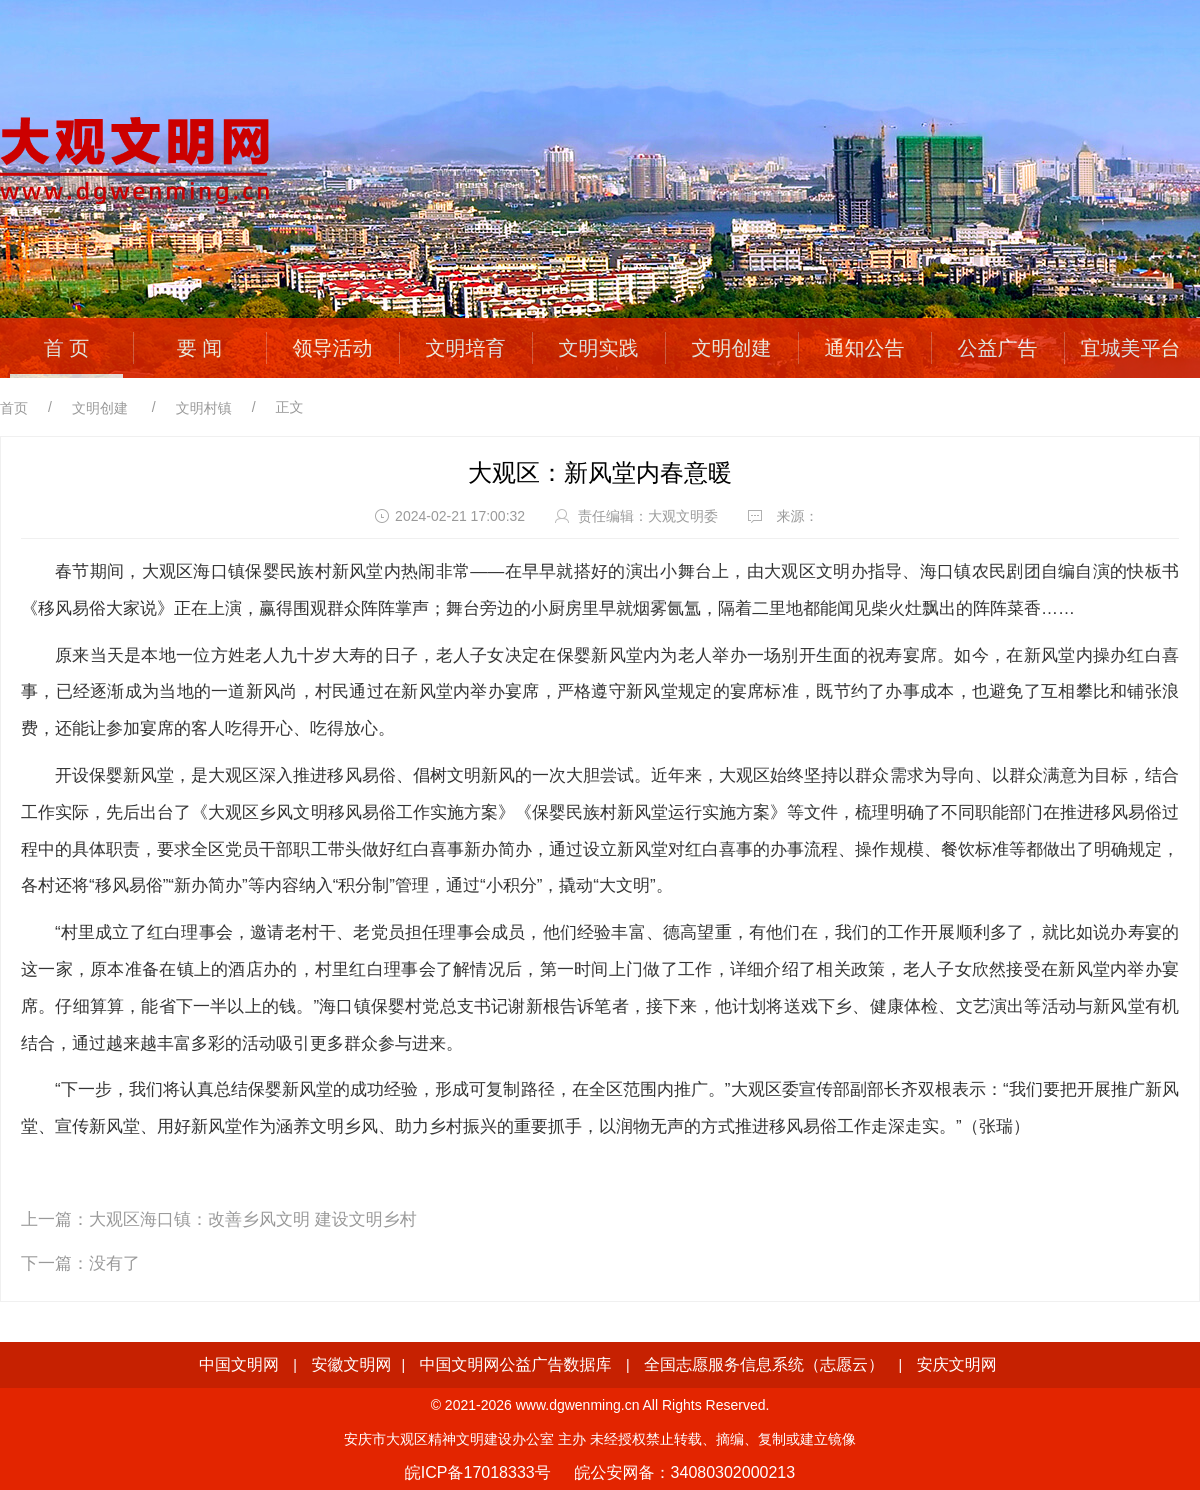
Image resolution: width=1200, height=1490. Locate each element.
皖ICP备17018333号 (478, 1472)
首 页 (67, 348)
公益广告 (998, 348)
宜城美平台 (1131, 348)
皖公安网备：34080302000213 (685, 1472)
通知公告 (865, 348)
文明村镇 (204, 408)
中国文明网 (239, 1364)
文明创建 (732, 348)
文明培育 (466, 348)
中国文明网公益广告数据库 (516, 1364)
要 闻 (200, 348)
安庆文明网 (957, 1364)
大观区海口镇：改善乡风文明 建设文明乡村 (253, 1219)
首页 (14, 408)
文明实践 (599, 348)
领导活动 (333, 348)
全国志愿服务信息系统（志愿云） (764, 1364)
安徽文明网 (351, 1364)
